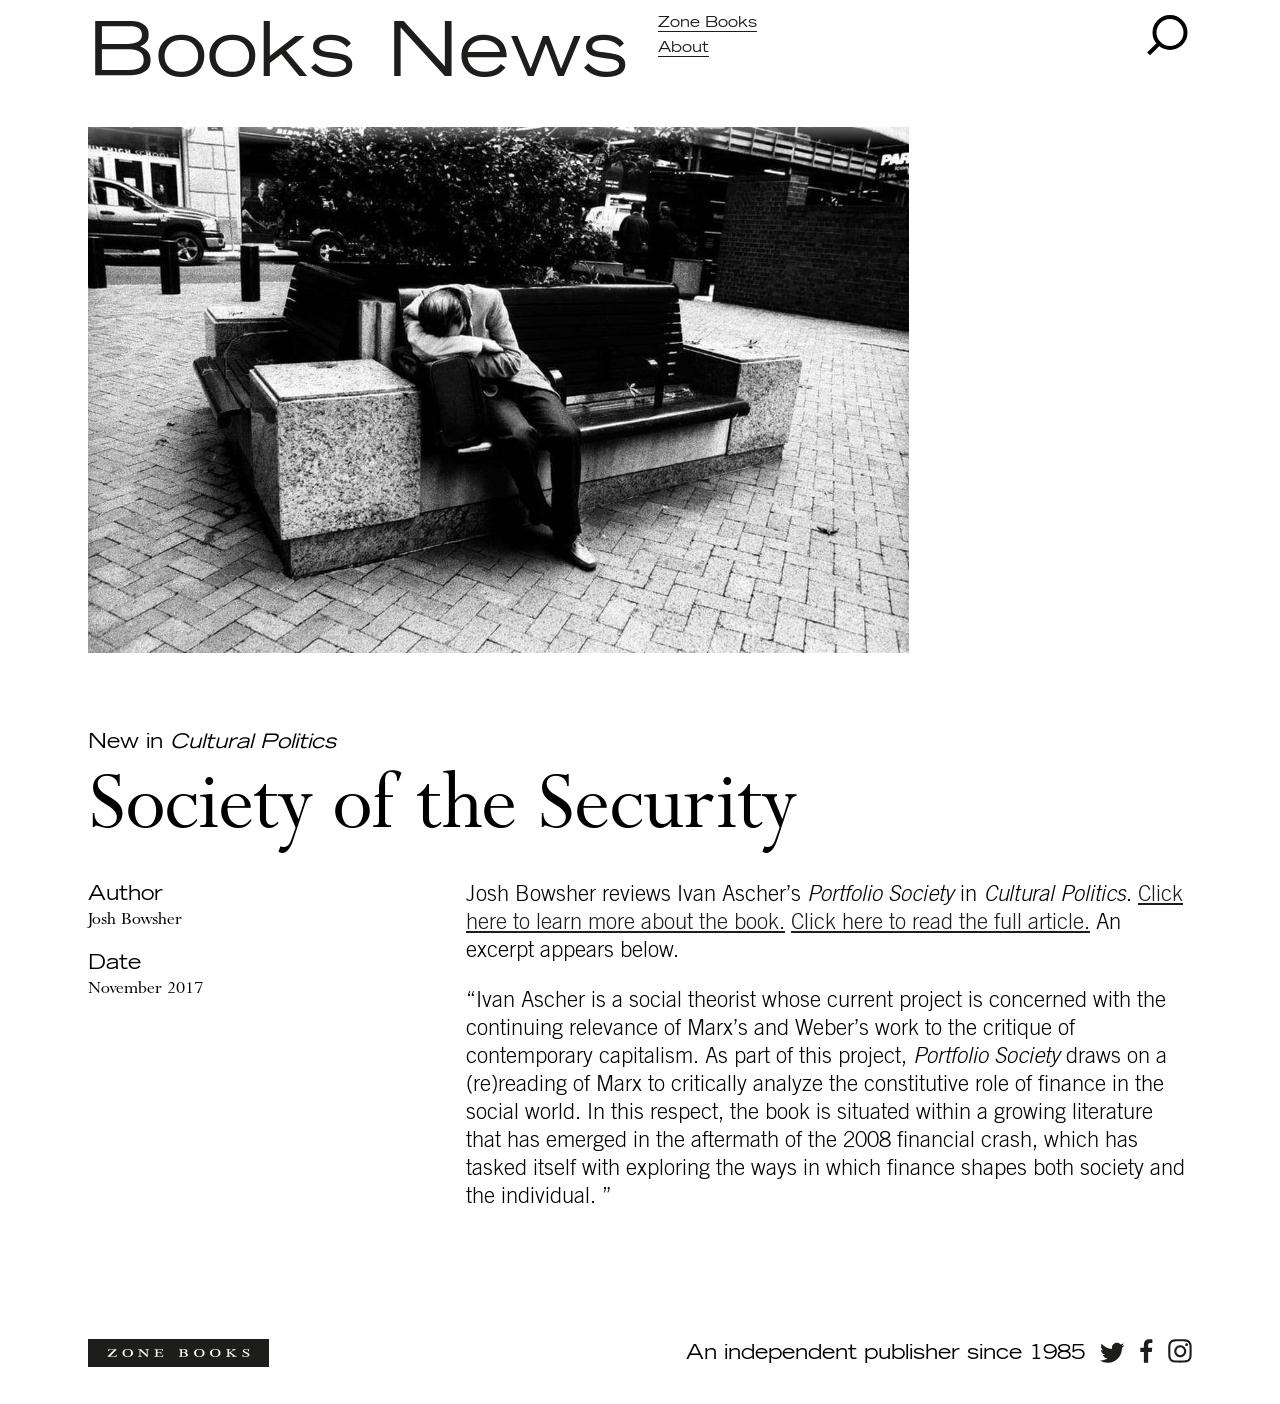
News (507, 53)
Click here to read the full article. (940, 922)
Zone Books (707, 22)
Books (221, 53)
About (683, 47)
